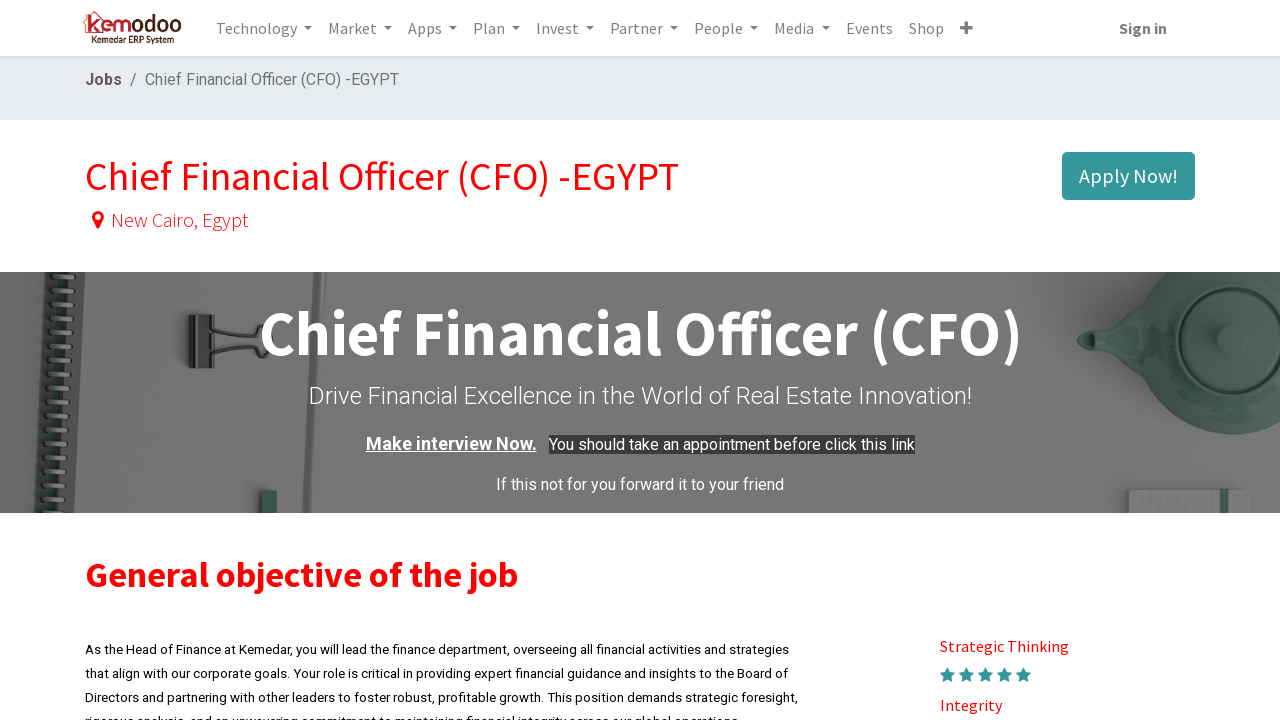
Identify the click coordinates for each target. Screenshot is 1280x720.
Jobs (103, 79)
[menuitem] (872, 28)
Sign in (1139, 28)
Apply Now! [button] (1128, 175)
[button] (969, 28)
